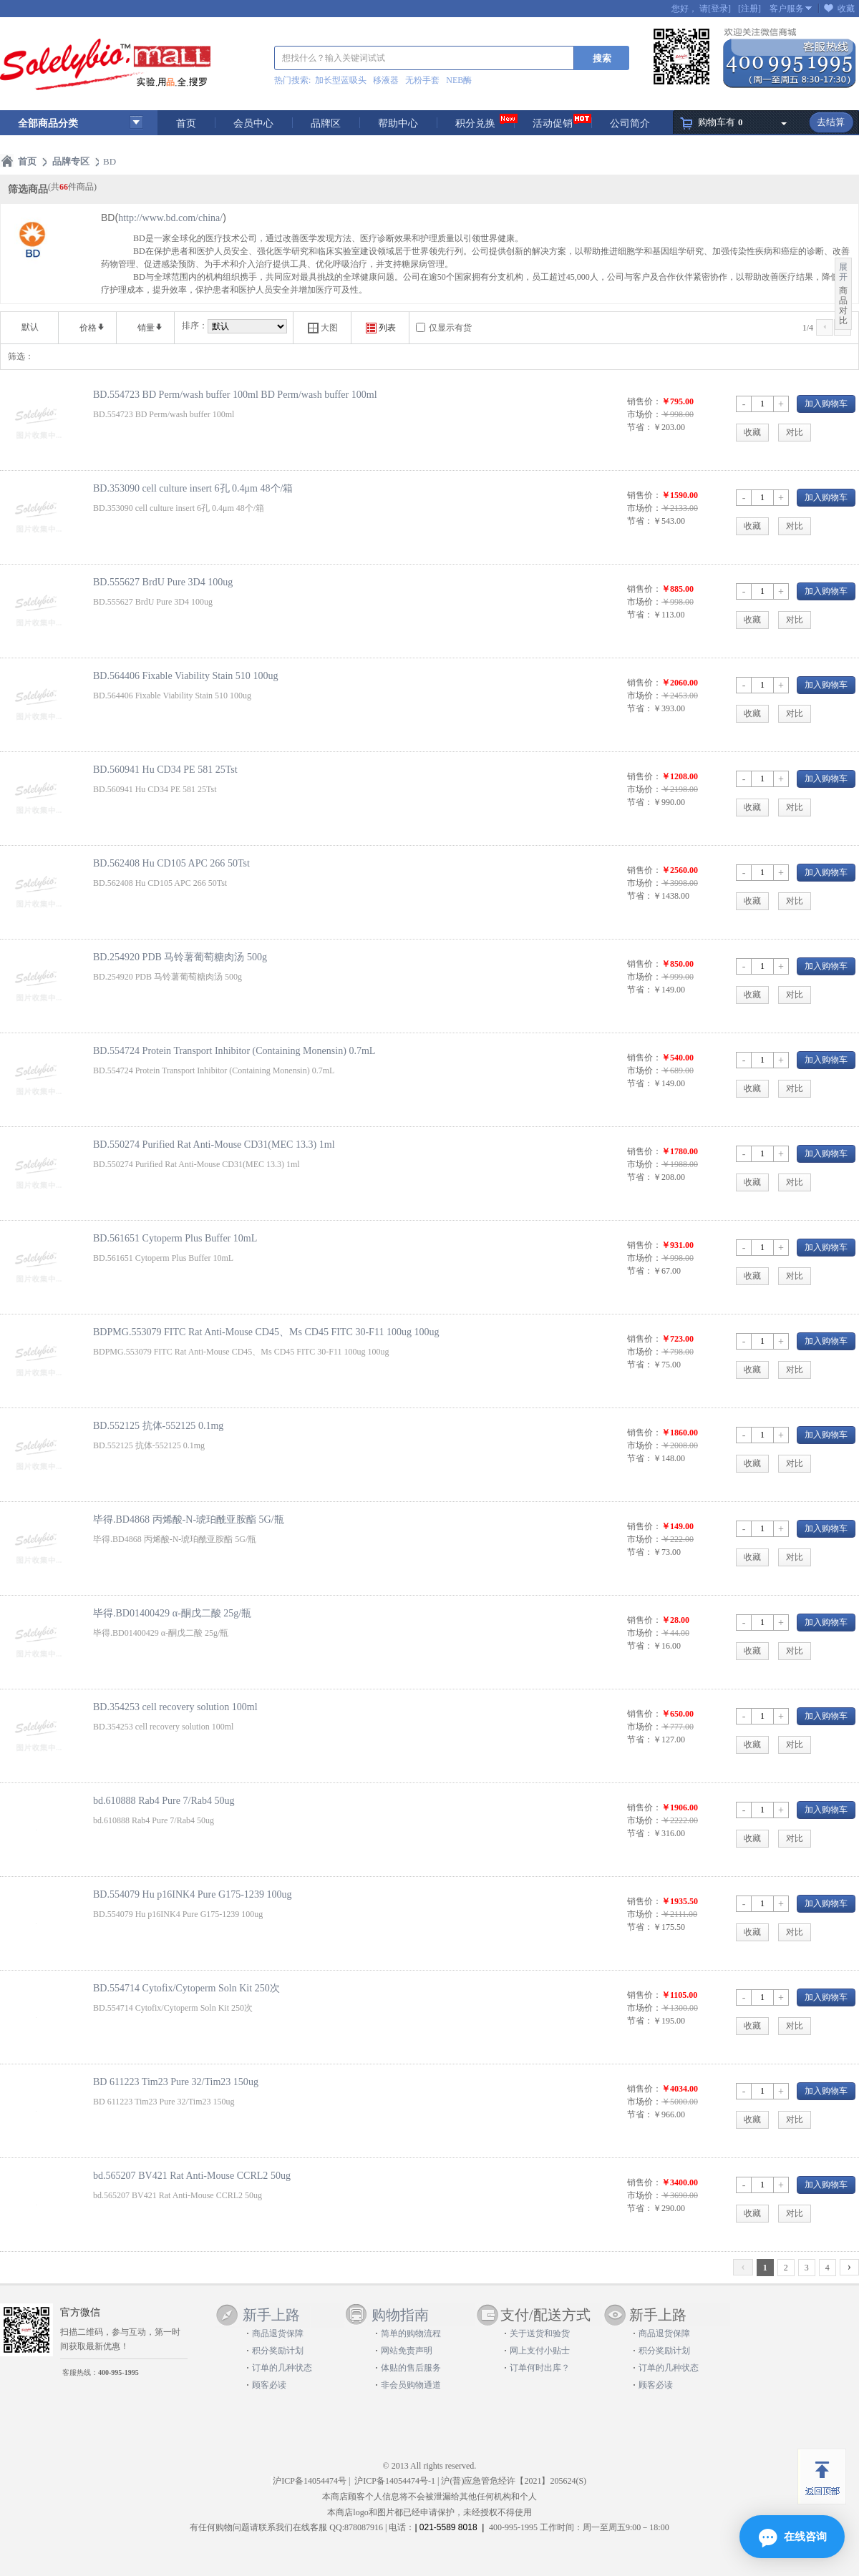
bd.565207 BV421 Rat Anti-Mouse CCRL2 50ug (192, 2175)
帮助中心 (398, 123)
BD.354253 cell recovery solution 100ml (175, 1706)
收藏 (846, 9)
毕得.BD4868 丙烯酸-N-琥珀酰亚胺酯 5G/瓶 (188, 1519)
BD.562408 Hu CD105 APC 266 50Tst (171, 863)
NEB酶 (459, 80)
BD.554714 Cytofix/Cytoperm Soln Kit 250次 (186, 1988)
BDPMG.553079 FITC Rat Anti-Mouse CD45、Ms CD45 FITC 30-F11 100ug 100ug (266, 1331)
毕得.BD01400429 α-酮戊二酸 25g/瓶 (172, 1613)
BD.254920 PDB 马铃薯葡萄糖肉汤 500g (180, 956)
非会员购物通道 (411, 2385)
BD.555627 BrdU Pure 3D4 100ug (163, 581)
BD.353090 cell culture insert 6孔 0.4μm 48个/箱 (193, 488)
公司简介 (630, 123)
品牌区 (326, 123)
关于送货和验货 (540, 2333)
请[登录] (715, 9)
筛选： (21, 356)
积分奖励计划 (278, 2351)
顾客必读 (269, 2385)
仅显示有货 (450, 328)
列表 (381, 328)
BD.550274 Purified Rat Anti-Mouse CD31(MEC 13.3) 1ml (214, 1144)
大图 (323, 328)
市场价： (644, 414)
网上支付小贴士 (540, 2351)
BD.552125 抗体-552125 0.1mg (158, 1425)
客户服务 (787, 9)
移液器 (386, 80)
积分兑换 (475, 123)
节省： (640, 427)
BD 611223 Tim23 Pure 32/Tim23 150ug (175, 2081)
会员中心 (253, 123)
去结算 (831, 122)
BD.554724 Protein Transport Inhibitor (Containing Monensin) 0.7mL (234, 1050)
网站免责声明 (406, 2351)
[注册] (749, 9)
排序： (195, 326)
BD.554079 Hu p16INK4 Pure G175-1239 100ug (192, 1894)
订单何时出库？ (540, 2368)
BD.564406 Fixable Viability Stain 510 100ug (185, 675)
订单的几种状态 (282, 2368)
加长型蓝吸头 (341, 80)
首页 (186, 123)
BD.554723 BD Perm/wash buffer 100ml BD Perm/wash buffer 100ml (235, 394)
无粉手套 (422, 80)
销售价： (644, 401)
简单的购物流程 (411, 2333)
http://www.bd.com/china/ (170, 218)
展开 (843, 272)
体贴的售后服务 (411, 2368)
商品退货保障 (278, 2333)
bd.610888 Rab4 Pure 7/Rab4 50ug (164, 1800)
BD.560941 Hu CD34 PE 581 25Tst (165, 769)
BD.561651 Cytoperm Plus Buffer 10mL (175, 1238)
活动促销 (553, 123)
